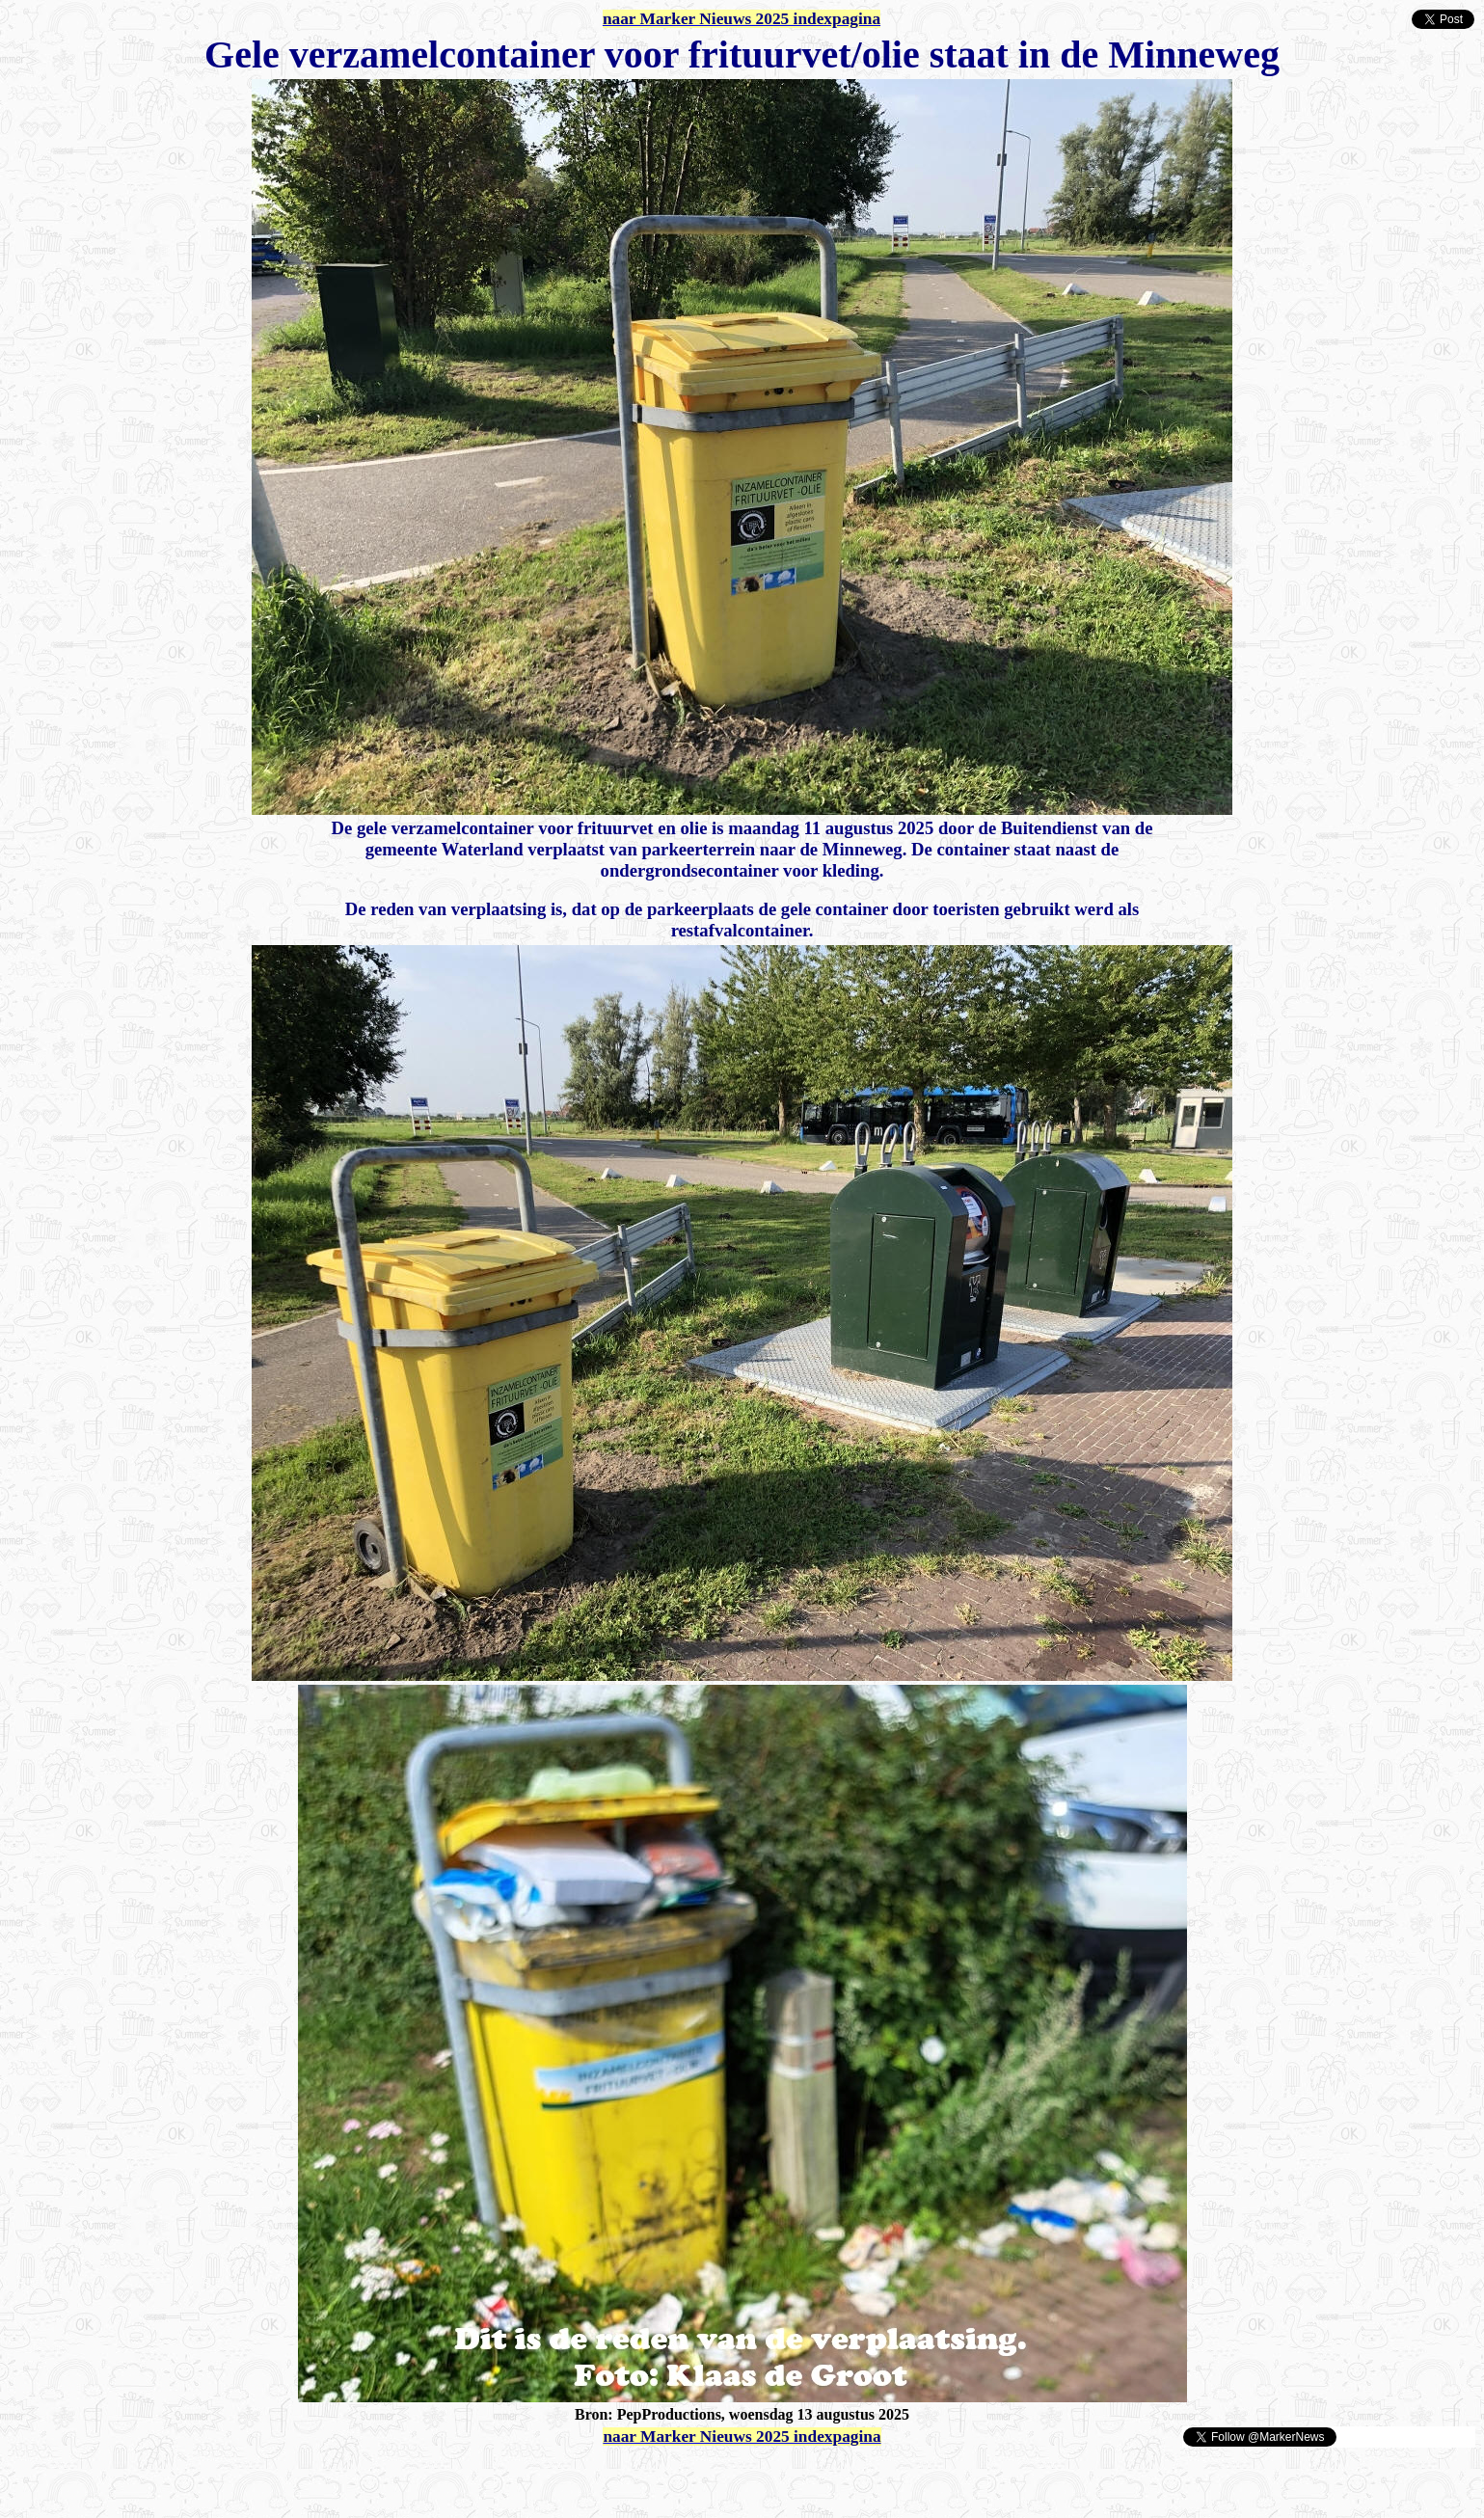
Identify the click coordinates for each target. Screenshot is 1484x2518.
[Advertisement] (233, 2477)
